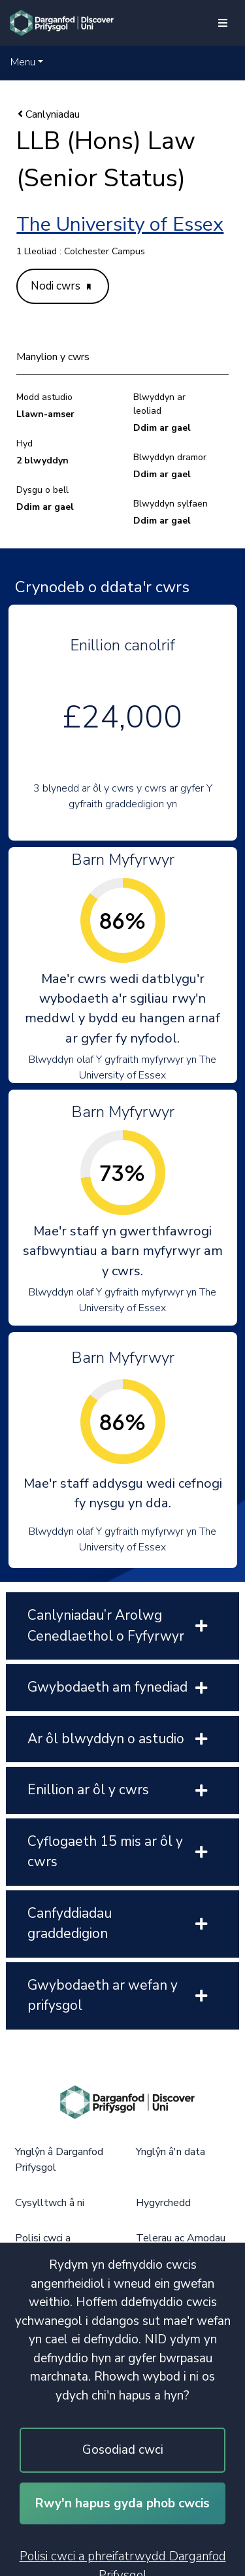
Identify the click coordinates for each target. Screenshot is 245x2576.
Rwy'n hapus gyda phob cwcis (122, 2503)
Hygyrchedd (163, 2203)
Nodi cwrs (61, 285)
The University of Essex (119, 224)
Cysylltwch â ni (49, 2203)
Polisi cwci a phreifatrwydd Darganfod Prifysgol (123, 2562)
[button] (26, 62)
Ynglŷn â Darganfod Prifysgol (59, 2160)
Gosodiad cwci (122, 2449)
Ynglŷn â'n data (170, 2152)
